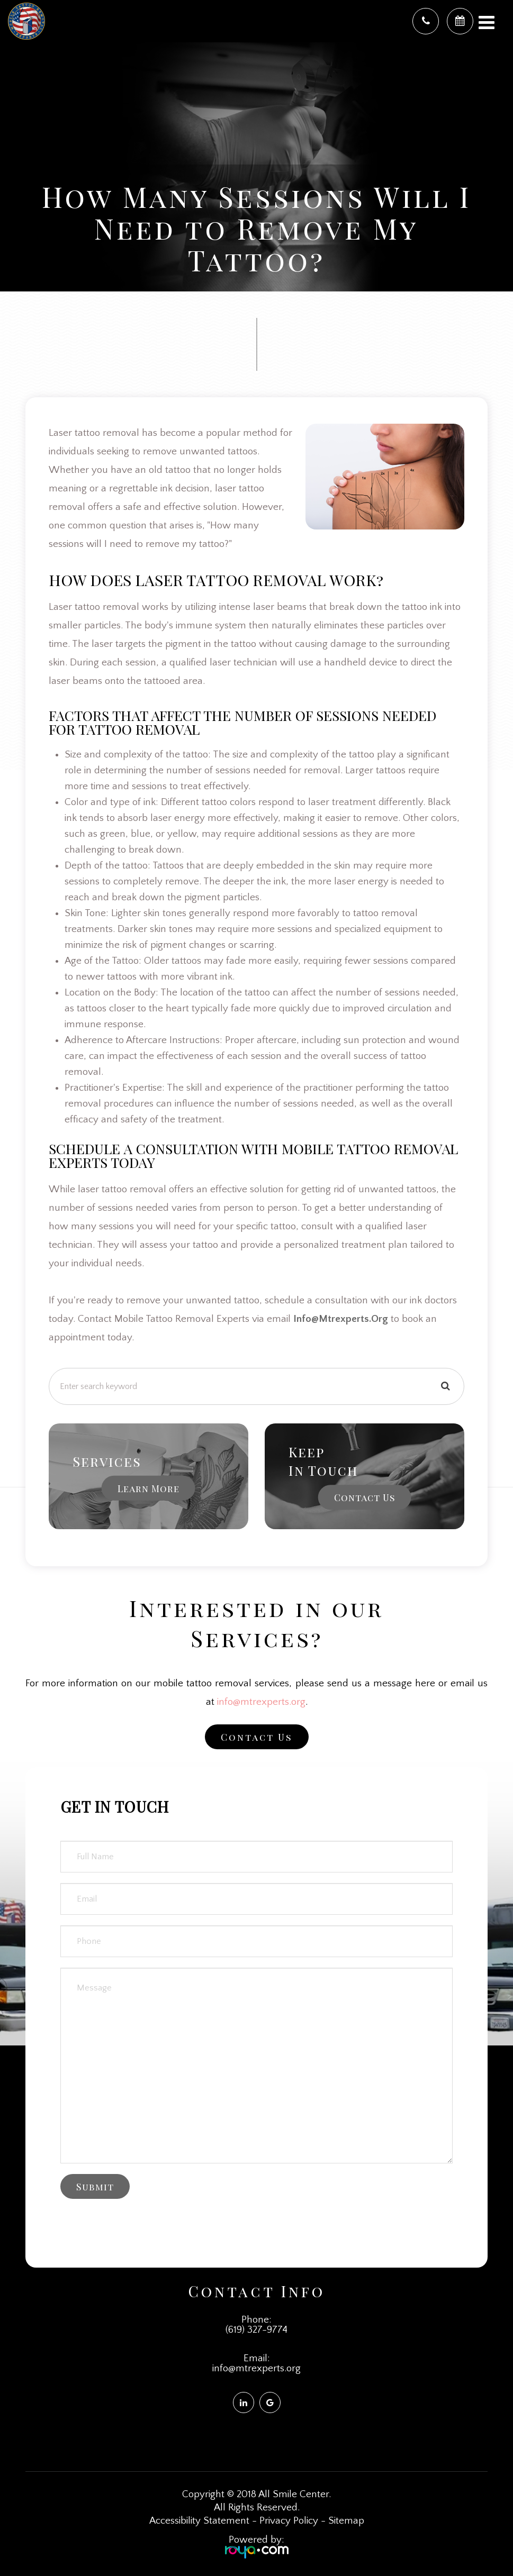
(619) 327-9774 (256, 2330)
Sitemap (346, 2520)
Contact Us (364, 1497)
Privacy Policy (288, 2520)
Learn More (148, 1488)
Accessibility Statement (199, 2520)
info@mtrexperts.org (261, 1701)
